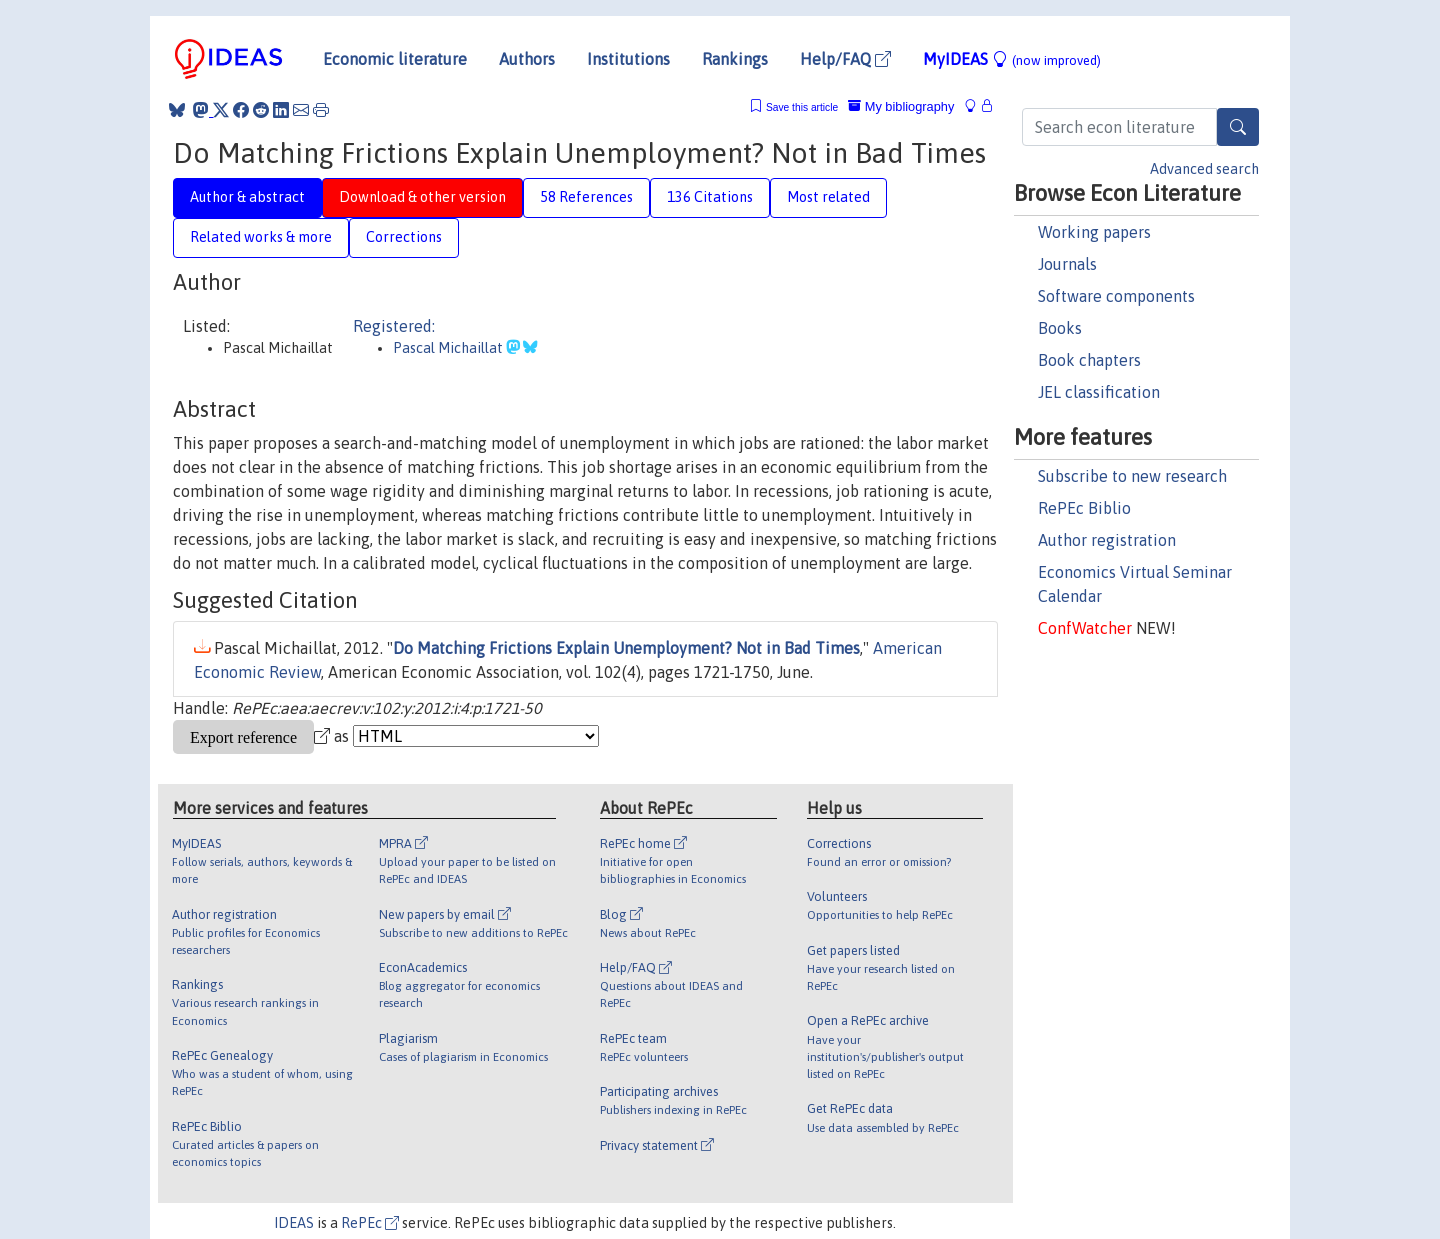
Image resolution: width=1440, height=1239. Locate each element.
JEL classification (1099, 392)
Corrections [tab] (404, 237)
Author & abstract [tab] (247, 197)
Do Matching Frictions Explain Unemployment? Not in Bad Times (626, 648)
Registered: (394, 326)
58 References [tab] (586, 197)
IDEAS (294, 1223)
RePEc (370, 1223)
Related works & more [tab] (261, 237)
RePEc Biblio (1084, 508)
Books (1060, 328)
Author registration (1107, 540)
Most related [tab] (828, 197)
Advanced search (1204, 169)
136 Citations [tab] (710, 197)
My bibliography (901, 106)
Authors (527, 59)
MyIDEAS (1012, 59)
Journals (1067, 264)
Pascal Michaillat (449, 348)
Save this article (802, 107)
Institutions (628, 59)
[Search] (1238, 127)
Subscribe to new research (1132, 476)
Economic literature (395, 59)
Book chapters (1089, 360)
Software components (1116, 296)
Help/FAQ (845, 59)
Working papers (1094, 232)
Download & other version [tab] (422, 197)
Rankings (735, 59)
